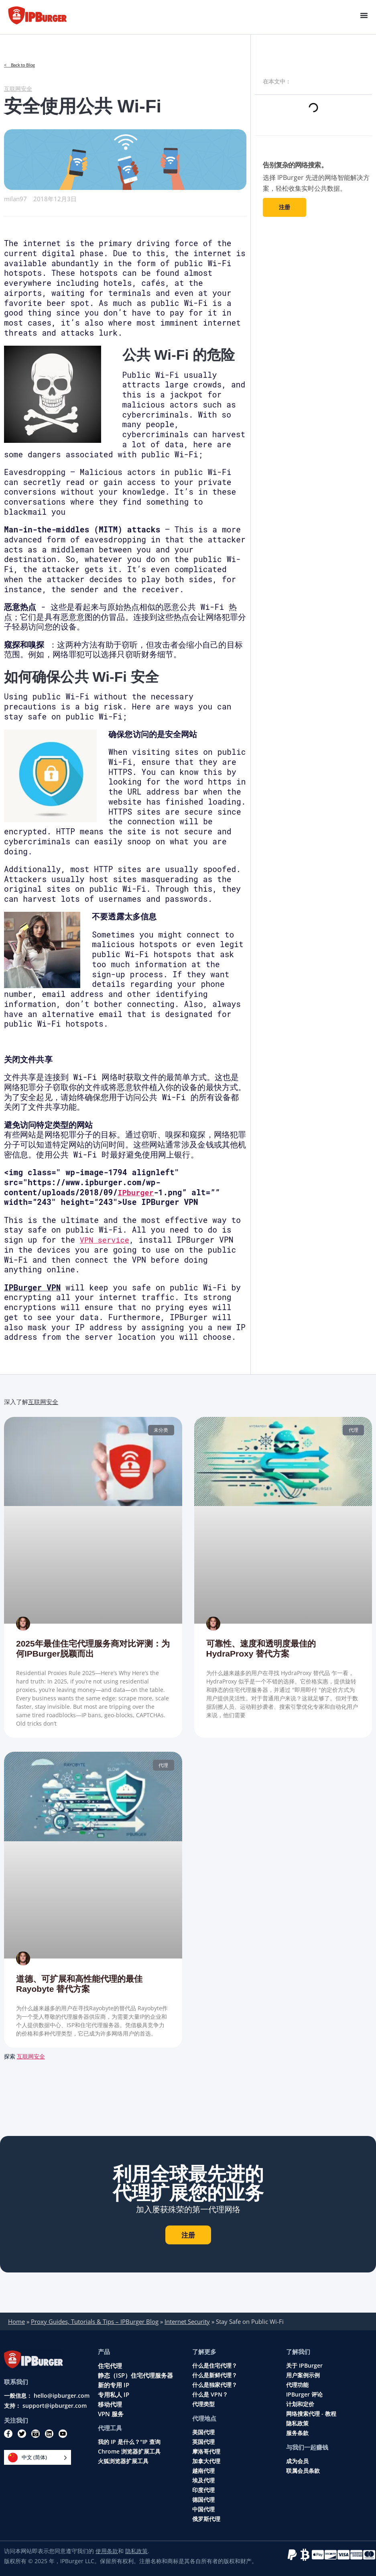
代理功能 (297, 2385)
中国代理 (203, 2509)
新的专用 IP (113, 2385)
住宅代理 (110, 2366)
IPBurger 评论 (304, 2394)
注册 (285, 207)
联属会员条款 (303, 2470)
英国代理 (203, 2442)
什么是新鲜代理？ (214, 2375)
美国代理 (203, 2432)
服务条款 (297, 2433)
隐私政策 (297, 2423)
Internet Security (187, 2321)
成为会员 (297, 2461)
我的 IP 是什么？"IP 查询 (129, 2442)
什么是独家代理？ (214, 2385)
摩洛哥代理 (206, 2451)
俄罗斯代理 (206, 2519)
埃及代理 (203, 2480)
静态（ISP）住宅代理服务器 (135, 2375)
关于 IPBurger (304, 2365)
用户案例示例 (303, 2375)
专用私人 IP (113, 2395)
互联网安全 (19, 88)
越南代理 (203, 2470)
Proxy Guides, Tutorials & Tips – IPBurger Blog (95, 2321)
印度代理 (203, 2490)
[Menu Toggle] (364, 15)
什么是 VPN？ (210, 2394)
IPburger (136, 1192)
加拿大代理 (206, 2461)
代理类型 (203, 2404)
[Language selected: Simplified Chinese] (37, 2457)
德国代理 (203, 2499)
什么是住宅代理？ (214, 2365)
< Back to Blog (21, 64)
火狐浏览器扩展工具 (123, 2461)
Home (16, 2321)
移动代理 (110, 2404)
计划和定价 (300, 2404)
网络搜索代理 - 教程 (311, 2413)
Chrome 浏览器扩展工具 (129, 2451)
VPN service (106, 1240)
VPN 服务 (111, 2414)
